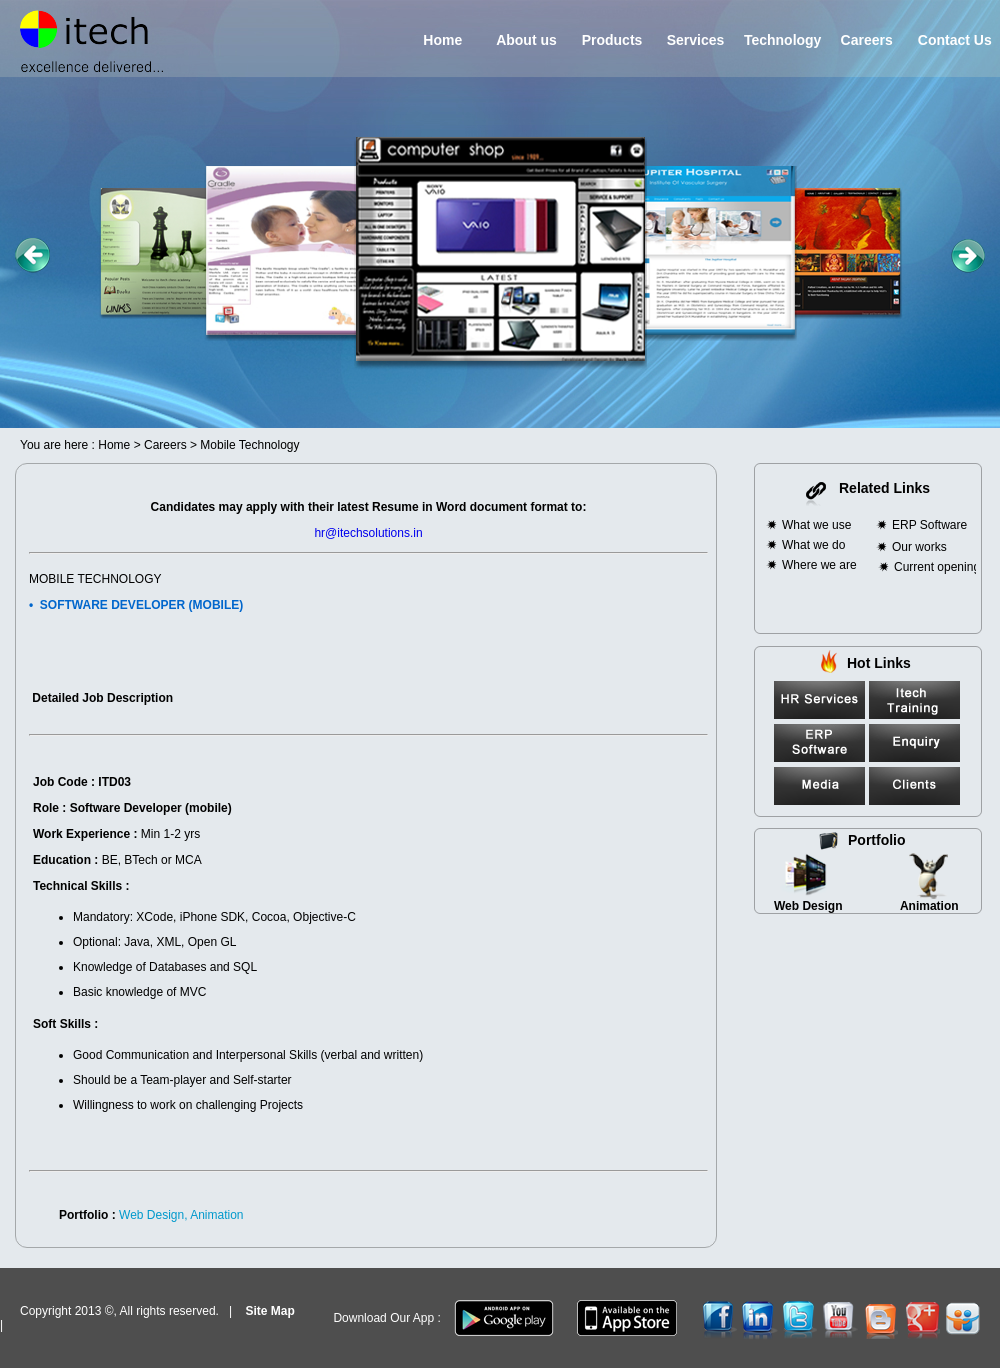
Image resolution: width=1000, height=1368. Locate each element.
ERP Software (929, 525)
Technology (780, 40)
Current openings (940, 567)
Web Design (808, 906)
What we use (816, 525)
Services (689, 40)
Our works (919, 547)
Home (431, 40)
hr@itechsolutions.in (368, 533)
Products (606, 40)
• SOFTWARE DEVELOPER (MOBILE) (136, 605)
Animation (929, 906)
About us (521, 40)
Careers (859, 40)
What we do (813, 545)
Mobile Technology (249, 445)
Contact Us (951, 40)
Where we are (819, 565)
